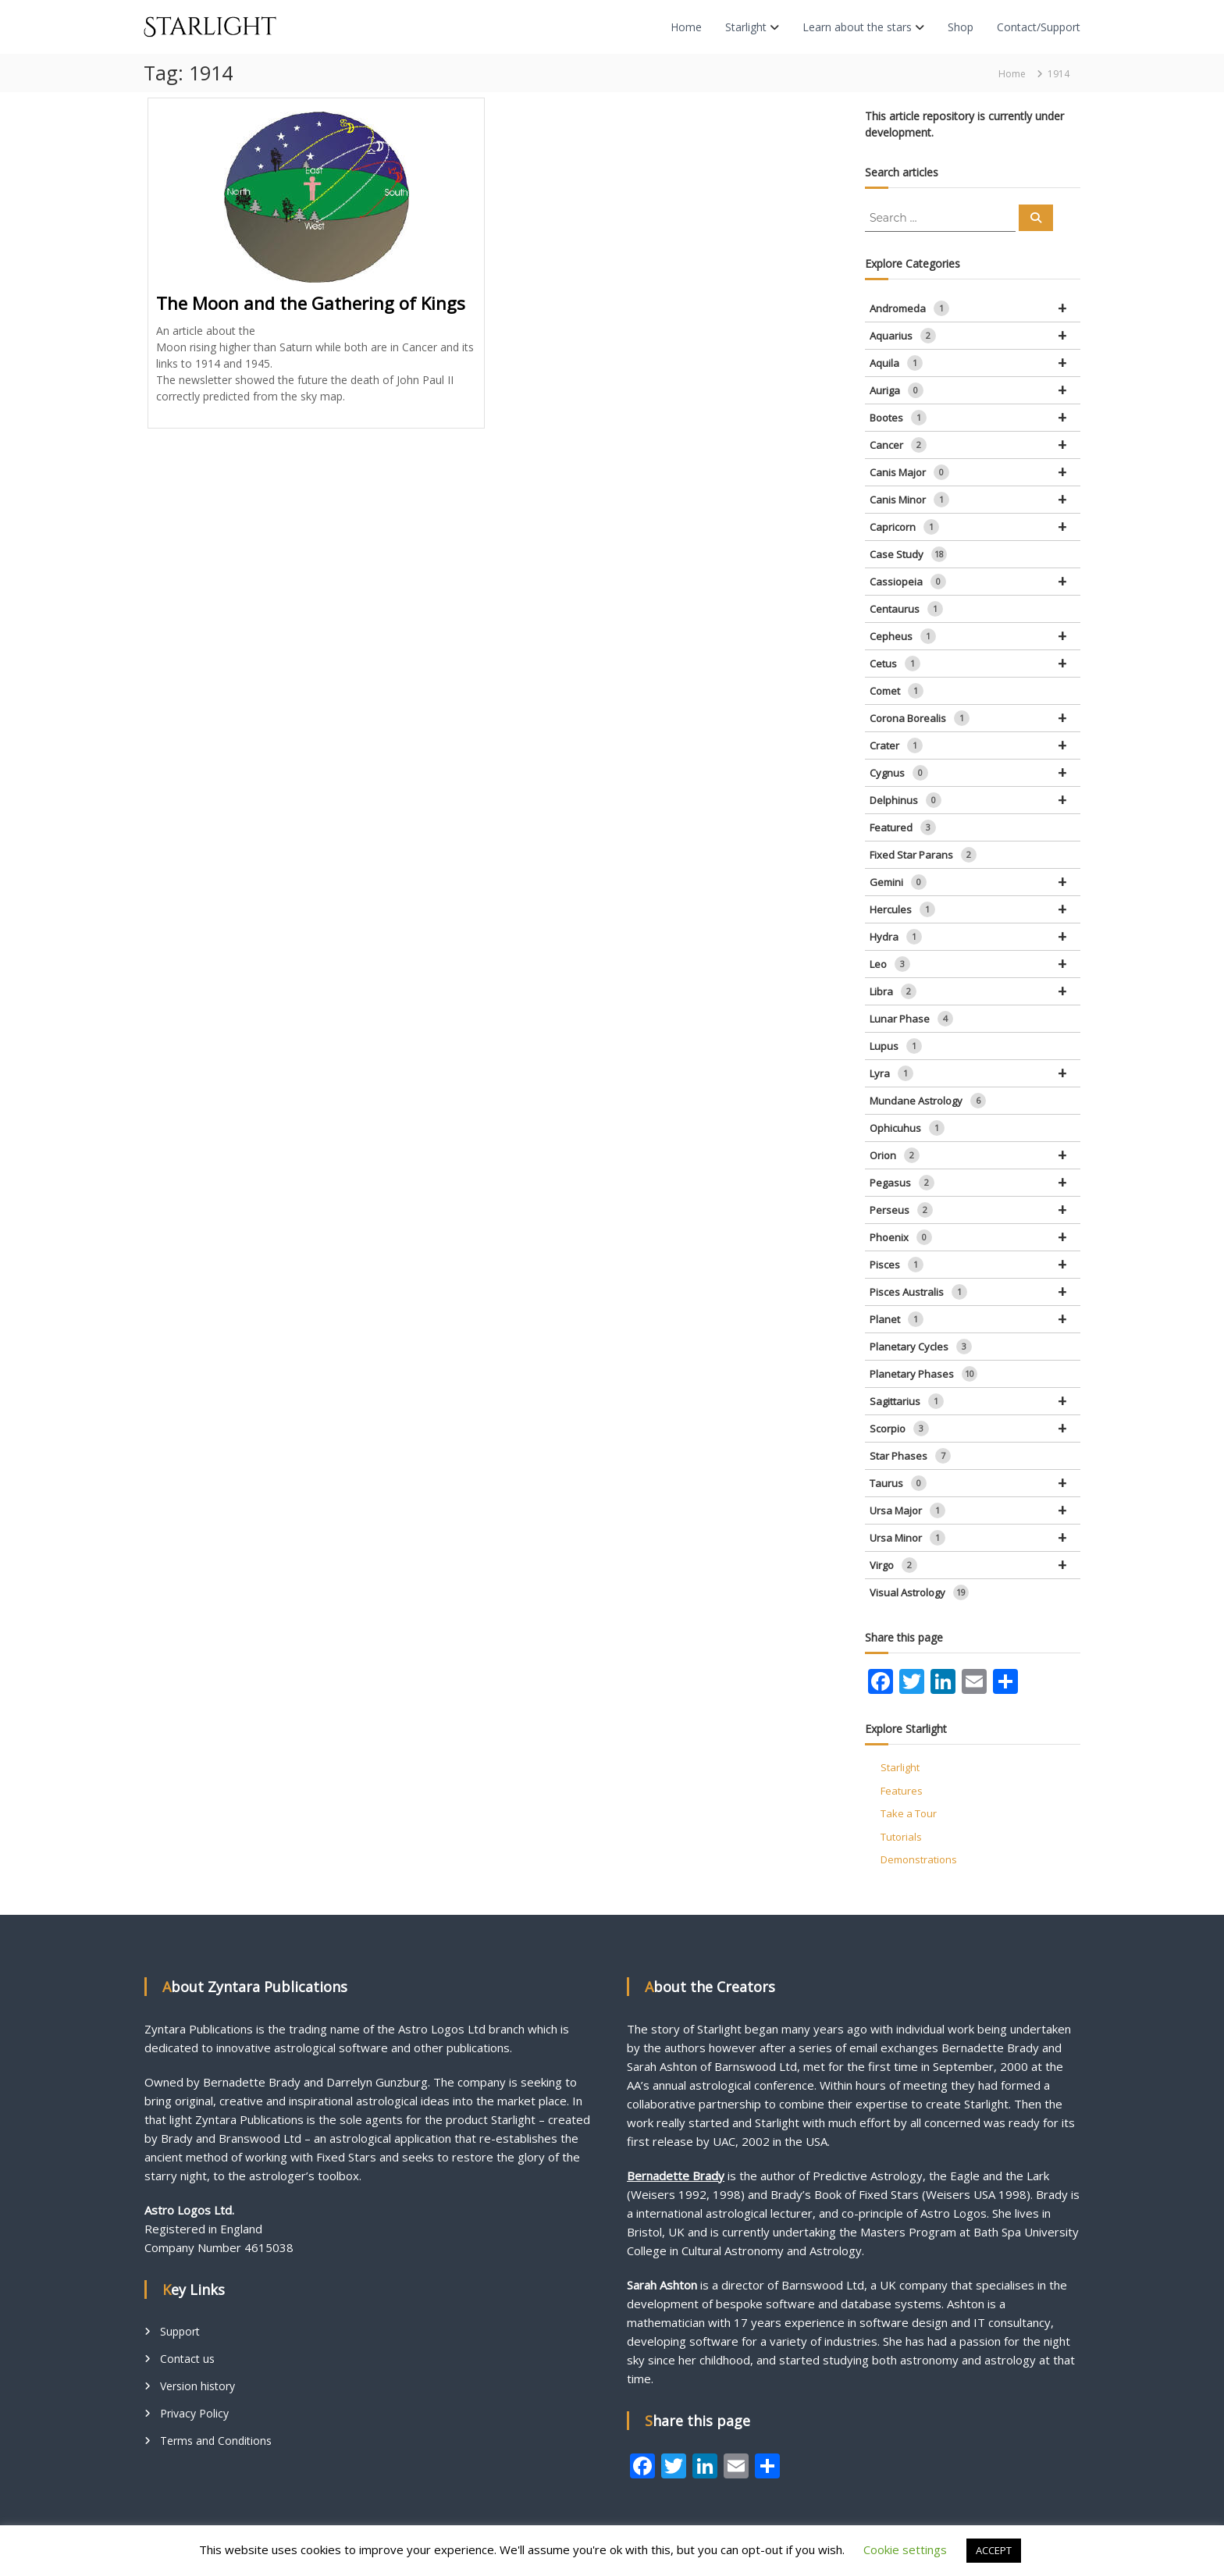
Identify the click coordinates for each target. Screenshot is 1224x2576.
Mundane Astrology (928, 1100)
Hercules (975, 909)
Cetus (975, 663)
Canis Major (975, 472)
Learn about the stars (857, 27)
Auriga (975, 390)
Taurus (975, 1483)
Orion (975, 1155)
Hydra (975, 936)
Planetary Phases (923, 1374)
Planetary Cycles (921, 1346)
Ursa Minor (975, 1538)
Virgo (975, 1565)
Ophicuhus (907, 1128)
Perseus (975, 1210)
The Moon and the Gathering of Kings (310, 303)
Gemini (975, 882)
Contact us (187, 2358)
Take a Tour (909, 1813)
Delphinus (975, 800)
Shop (960, 27)
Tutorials (901, 1837)
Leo (975, 964)
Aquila (975, 363)
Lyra (975, 1073)
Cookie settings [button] (905, 2549)
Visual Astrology (919, 1592)
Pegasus (975, 1182)
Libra (975, 991)
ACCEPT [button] (994, 2550)
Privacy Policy (194, 2413)
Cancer (975, 445)
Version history (197, 2386)
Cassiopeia (975, 581)
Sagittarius (975, 1401)
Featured (903, 827)
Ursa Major (975, 1510)
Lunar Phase (911, 1018)
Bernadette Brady (675, 2175)
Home (686, 27)
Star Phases (910, 1456)
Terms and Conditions (216, 2440)
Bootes (975, 417)
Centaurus (906, 609)
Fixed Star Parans (923, 855)
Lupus (896, 1046)
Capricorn (975, 527)
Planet (975, 1319)
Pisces (975, 1264)
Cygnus (975, 773)
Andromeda (975, 308)
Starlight (746, 27)
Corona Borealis (975, 718)
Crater (975, 745)
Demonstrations (919, 1859)
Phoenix (975, 1237)
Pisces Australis (975, 1292)
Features (902, 1791)
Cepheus (975, 636)
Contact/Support (1038, 27)
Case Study (908, 554)
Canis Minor (975, 499)
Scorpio (975, 1428)
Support (180, 2331)
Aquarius (975, 335)
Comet (896, 691)
